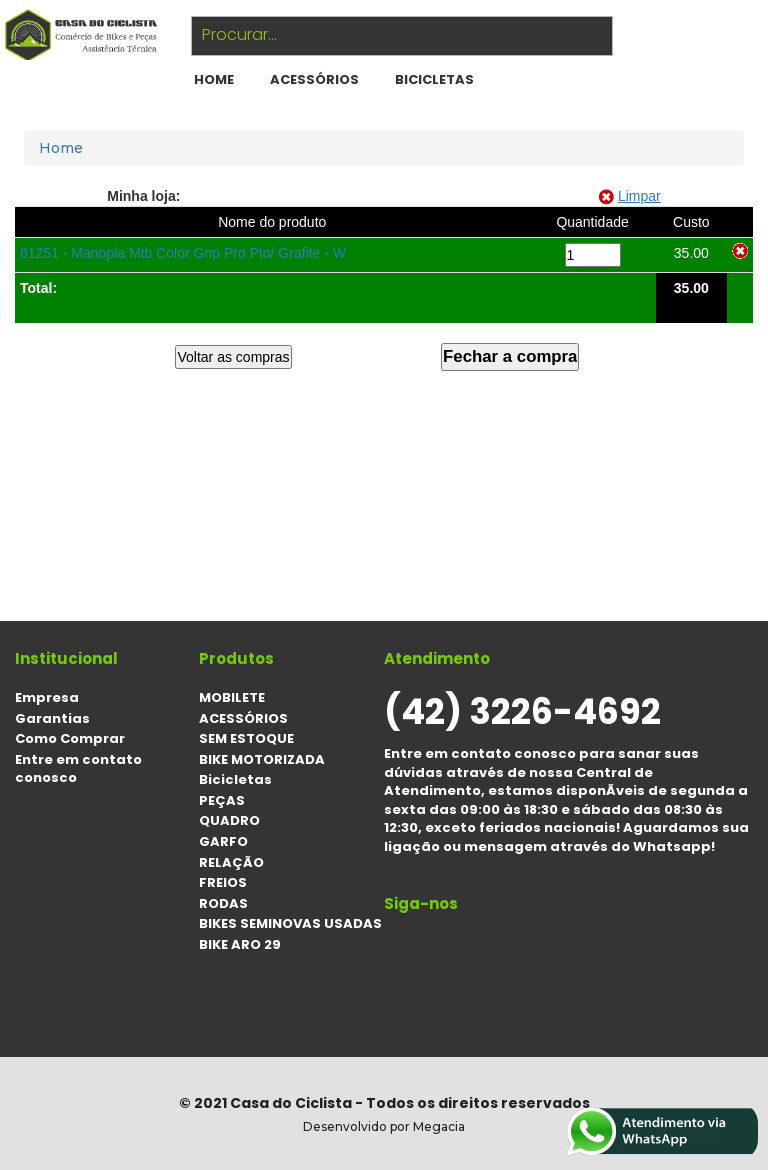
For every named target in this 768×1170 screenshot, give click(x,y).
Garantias (52, 718)
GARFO (223, 841)
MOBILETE (232, 697)
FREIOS (223, 882)
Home (61, 148)
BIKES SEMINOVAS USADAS (290, 923)
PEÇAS (222, 800)
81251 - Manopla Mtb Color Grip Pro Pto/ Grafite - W (183, 253)
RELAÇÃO (231, 862)
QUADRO (229, 820)
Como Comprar (70, 738)
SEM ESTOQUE (246, 738)
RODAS (223, 903)
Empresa (47, 697)
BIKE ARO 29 (240, 944)
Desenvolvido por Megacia (384, 1126)
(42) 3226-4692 (522, 711)
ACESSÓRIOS (314, 79)
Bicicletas (434, 79)
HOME (214, 79)
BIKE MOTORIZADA (262, 759)
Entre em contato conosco (78, 769)
